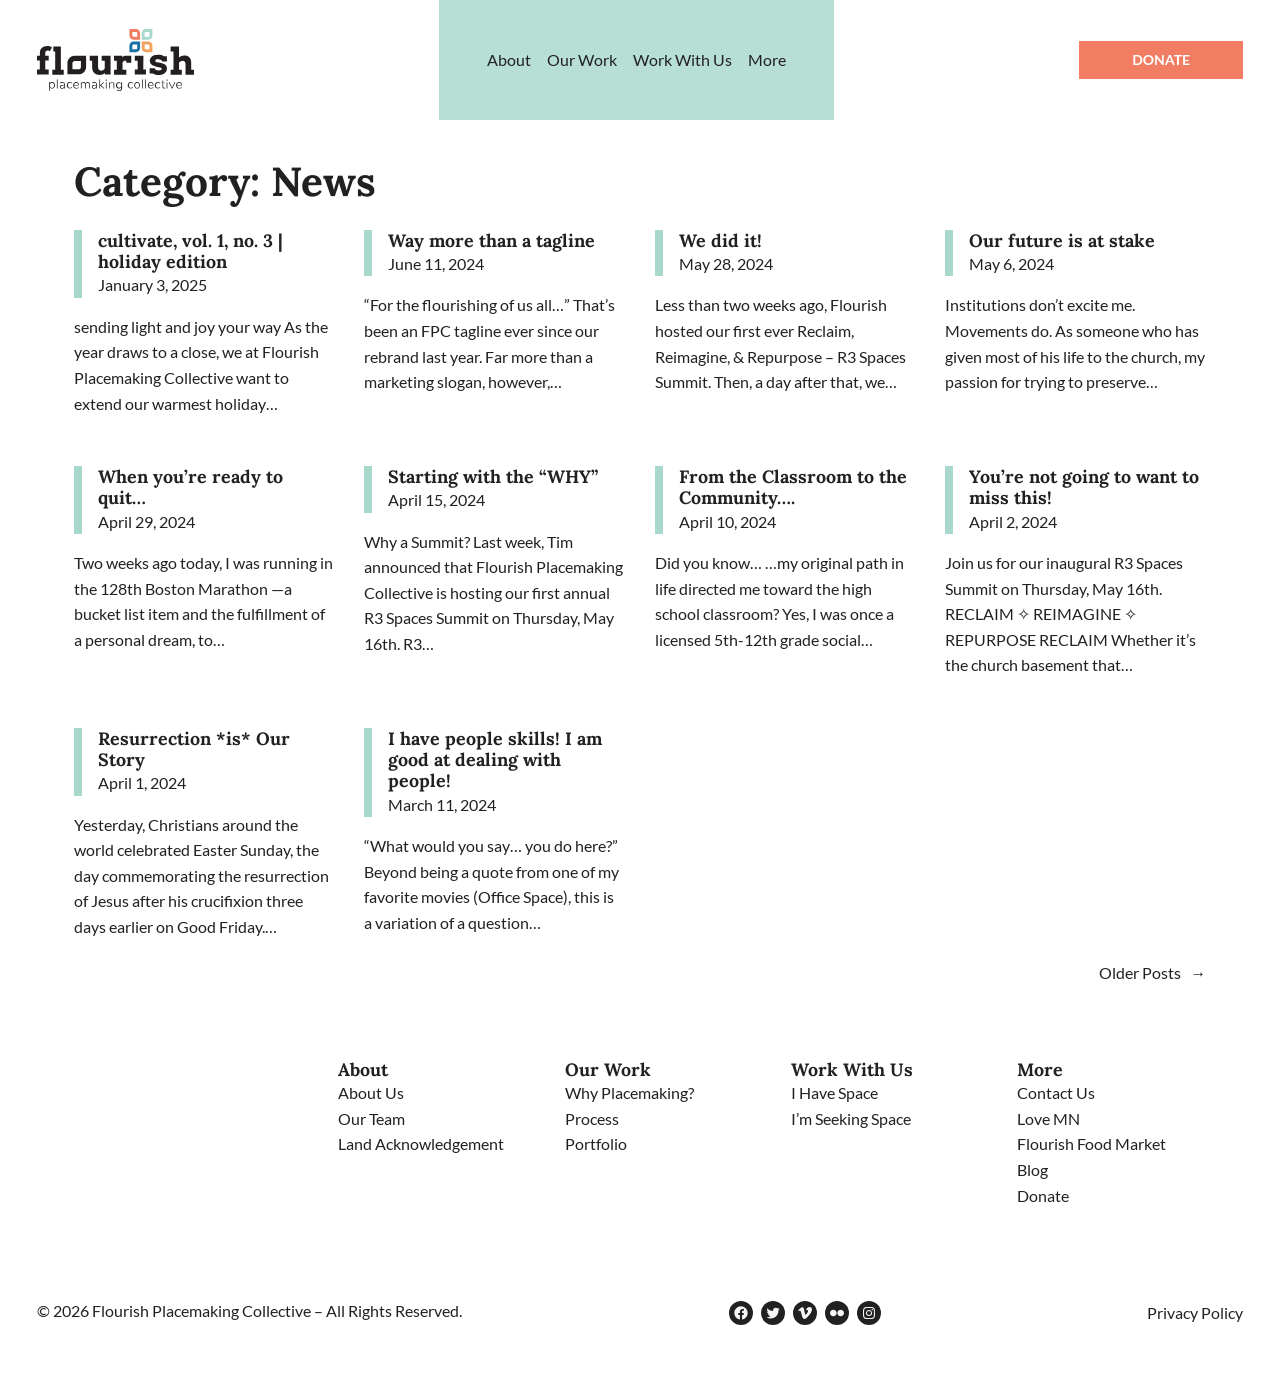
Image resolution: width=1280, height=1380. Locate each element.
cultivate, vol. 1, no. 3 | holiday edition (190, 251)
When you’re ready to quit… (190, 487)
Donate (1161, 59)
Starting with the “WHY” (493, 476)
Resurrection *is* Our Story (194, 749)
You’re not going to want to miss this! (1084, 487)
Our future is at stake (1062, 240)
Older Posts (1152, 972)
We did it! (720, 240)
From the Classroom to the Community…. (793, 487)
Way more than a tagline (491, 240)
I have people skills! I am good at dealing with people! (495, 760)
